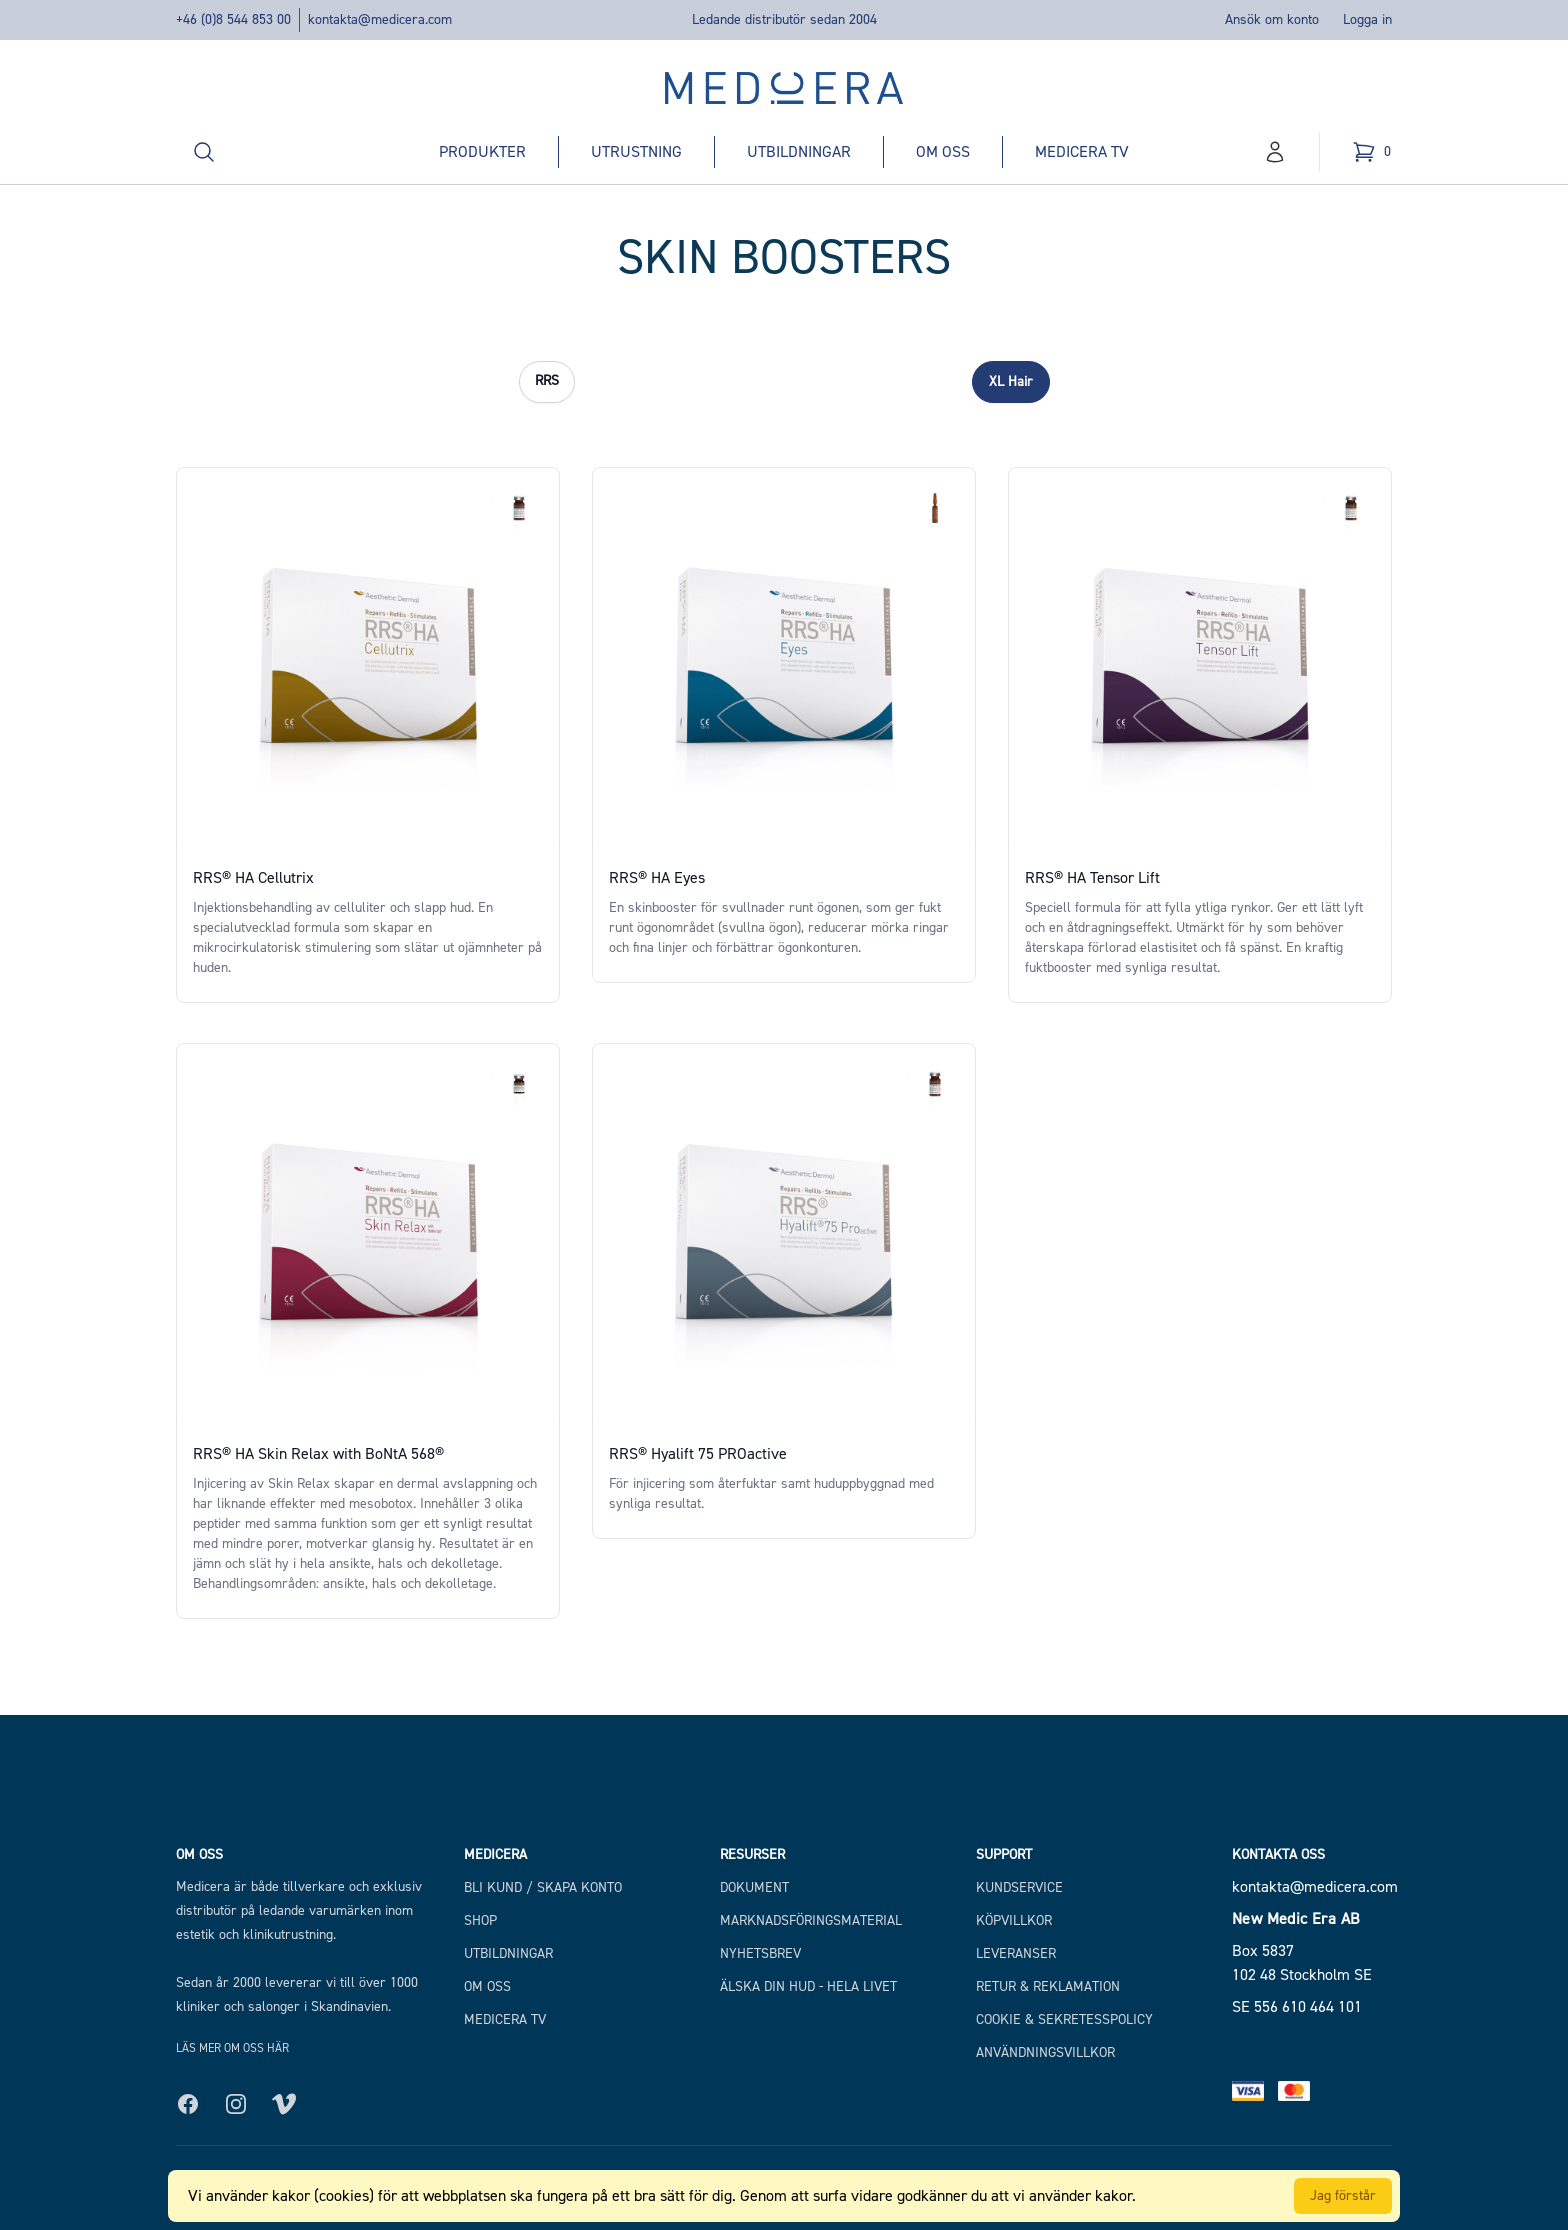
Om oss (943, 151)
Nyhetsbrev (760, 1953)
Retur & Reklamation (1048, 1986)
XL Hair (1011, 381)
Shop (480, 1920)
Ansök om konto (1272, 19)
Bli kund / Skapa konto (543, 1887)
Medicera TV (1082, 151)
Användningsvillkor (1045, 2052)
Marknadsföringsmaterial (811, 1920)
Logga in (1367, 19)
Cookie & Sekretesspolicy (1064, 2019)
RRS (547, 380)
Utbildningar (799, 151)
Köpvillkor (1014, 1920)
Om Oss (487, 1986)
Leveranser (1016, 1953)
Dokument (754, 1887)
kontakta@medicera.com (380, 19)
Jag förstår (1343, 2195)
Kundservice (1019, 1887)
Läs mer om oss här (232, 2048)
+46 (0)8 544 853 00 (233, 19)
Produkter (482, 151)
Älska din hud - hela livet (808, 1986)
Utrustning (636, 151)
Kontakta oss (1278, 1854)
